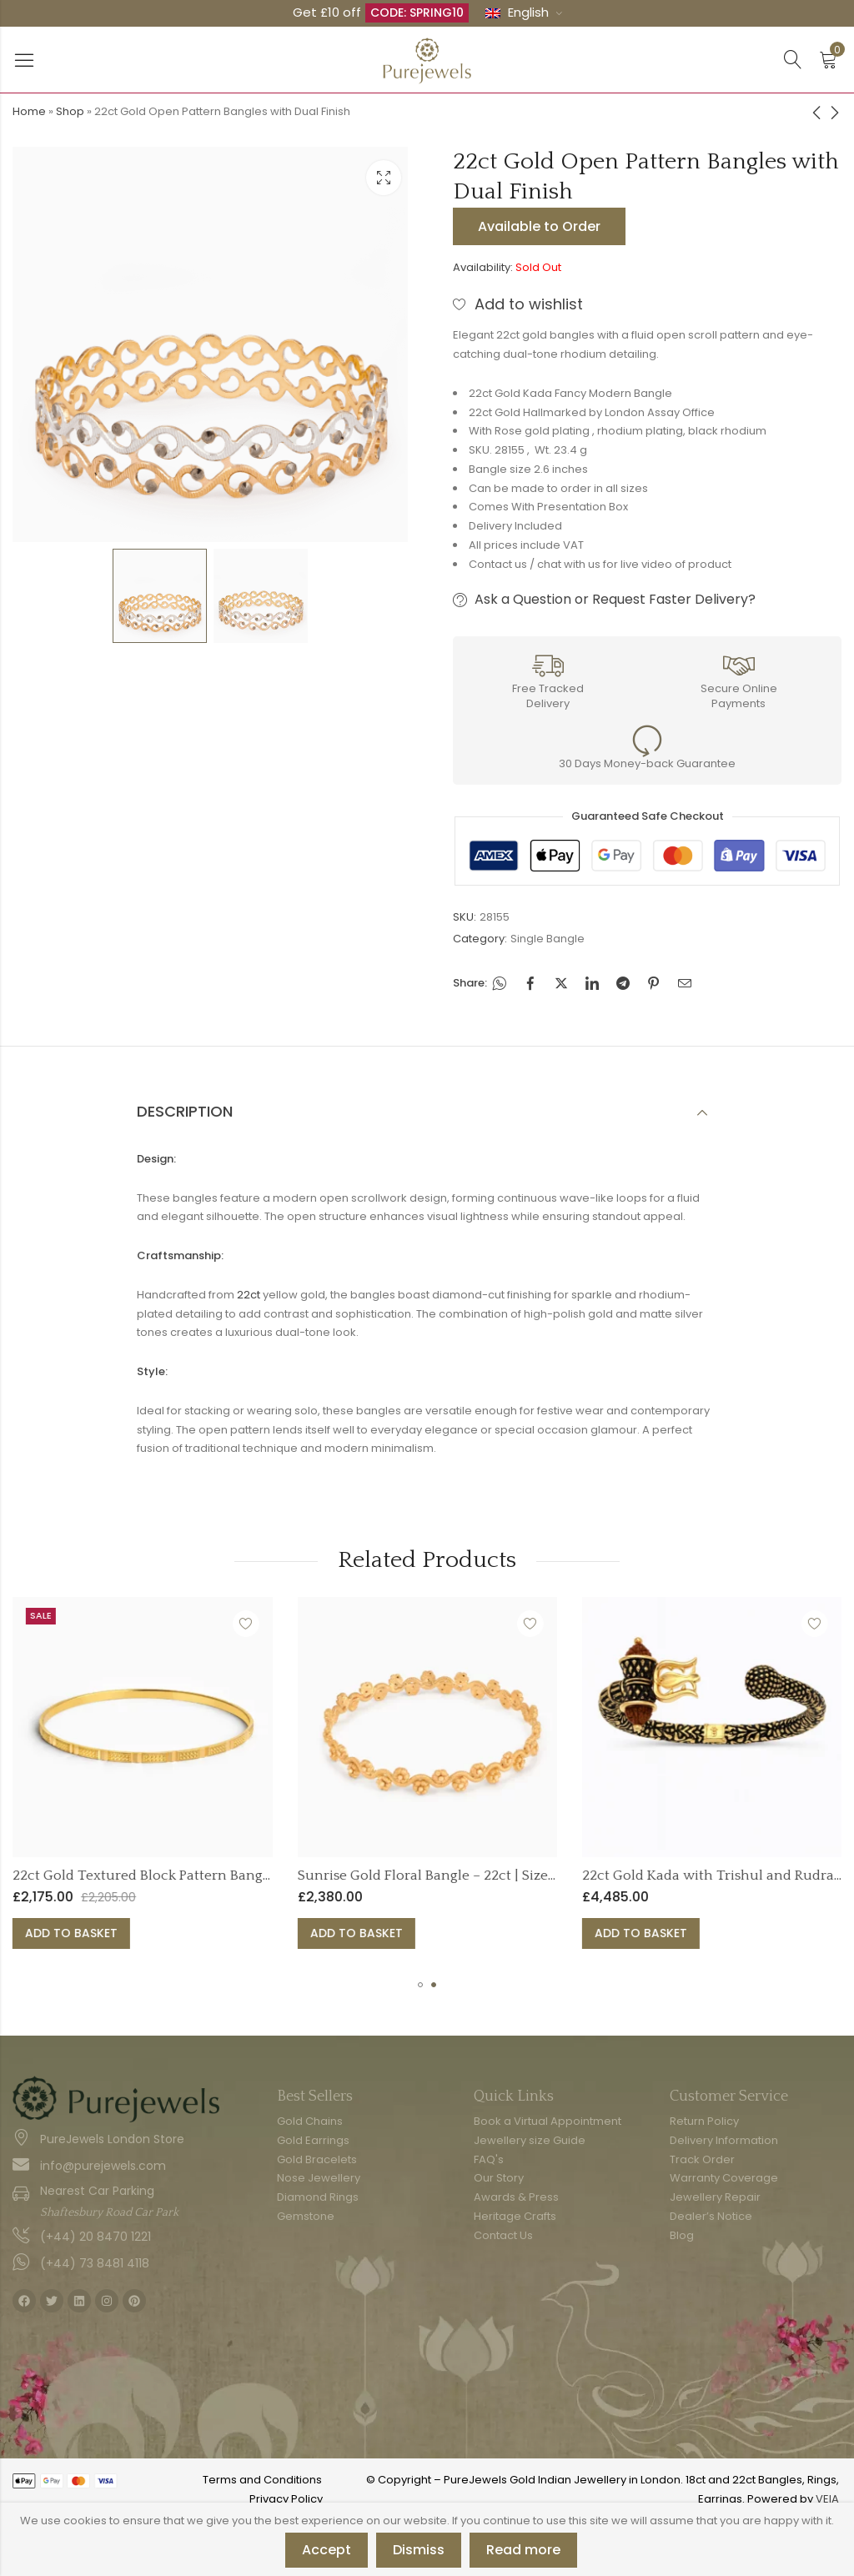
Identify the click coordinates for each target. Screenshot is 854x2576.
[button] (420, 1984)
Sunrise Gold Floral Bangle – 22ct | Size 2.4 (499, 1875)
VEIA (827, 2499)
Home (29, 111)
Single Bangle (547, 939)
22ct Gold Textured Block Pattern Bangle (209, 1875)
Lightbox (383, 177)
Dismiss (419, 2549)
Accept (326, 2549)
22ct (248, 1295)
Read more (523, 2549)
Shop (70, 111)
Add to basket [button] (137, 1933)
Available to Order (539, 226)
